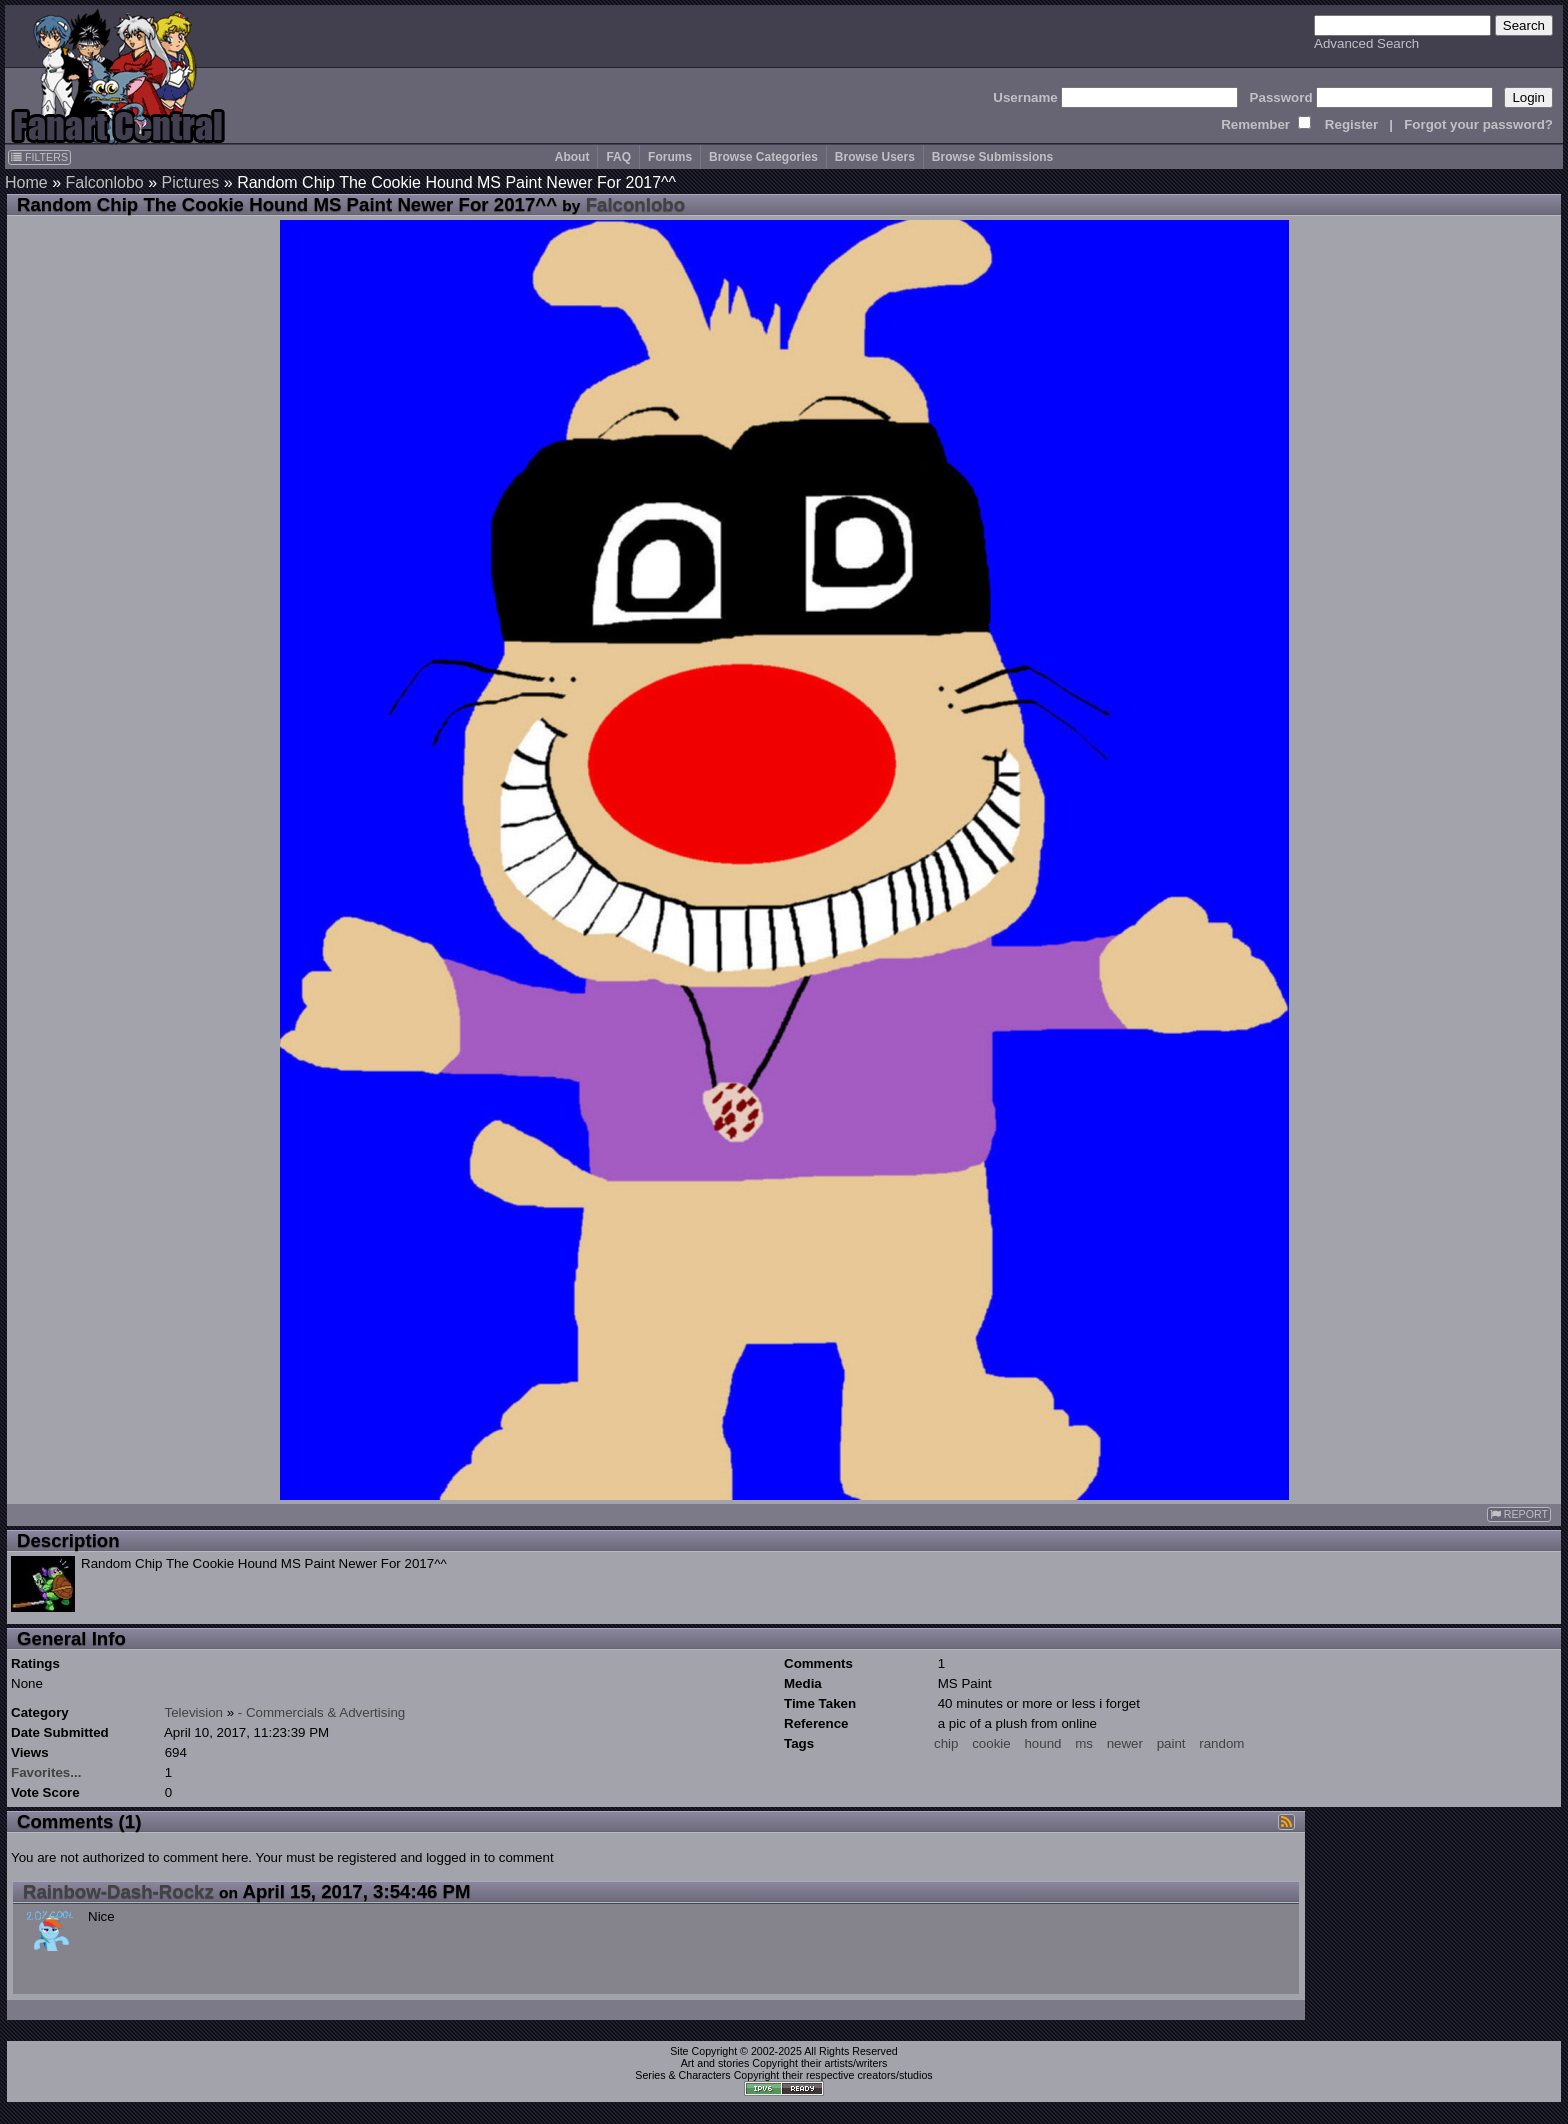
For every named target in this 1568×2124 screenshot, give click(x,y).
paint (1171, 1743)
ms (1084, 1743)
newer (1125, 1743)
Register (1351, 124)
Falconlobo (104, 182)
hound (1042, 1743)
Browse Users (875, 157)
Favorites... (46, 1772)
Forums (670, 157)
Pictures (191, 182)
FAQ (618, 157)
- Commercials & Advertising (321, 1712)
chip (946, 1743)
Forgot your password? (1478, 124)
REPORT (1519, 1514)
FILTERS (39, 157)
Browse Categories (763, 157)
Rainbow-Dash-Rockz (118, 1891)
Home (26, 182)
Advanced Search (1366, 43)
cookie (991, 1743)
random (1221, 1743)
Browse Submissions (992, 157)
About (572, 157)
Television (193, 1712)
